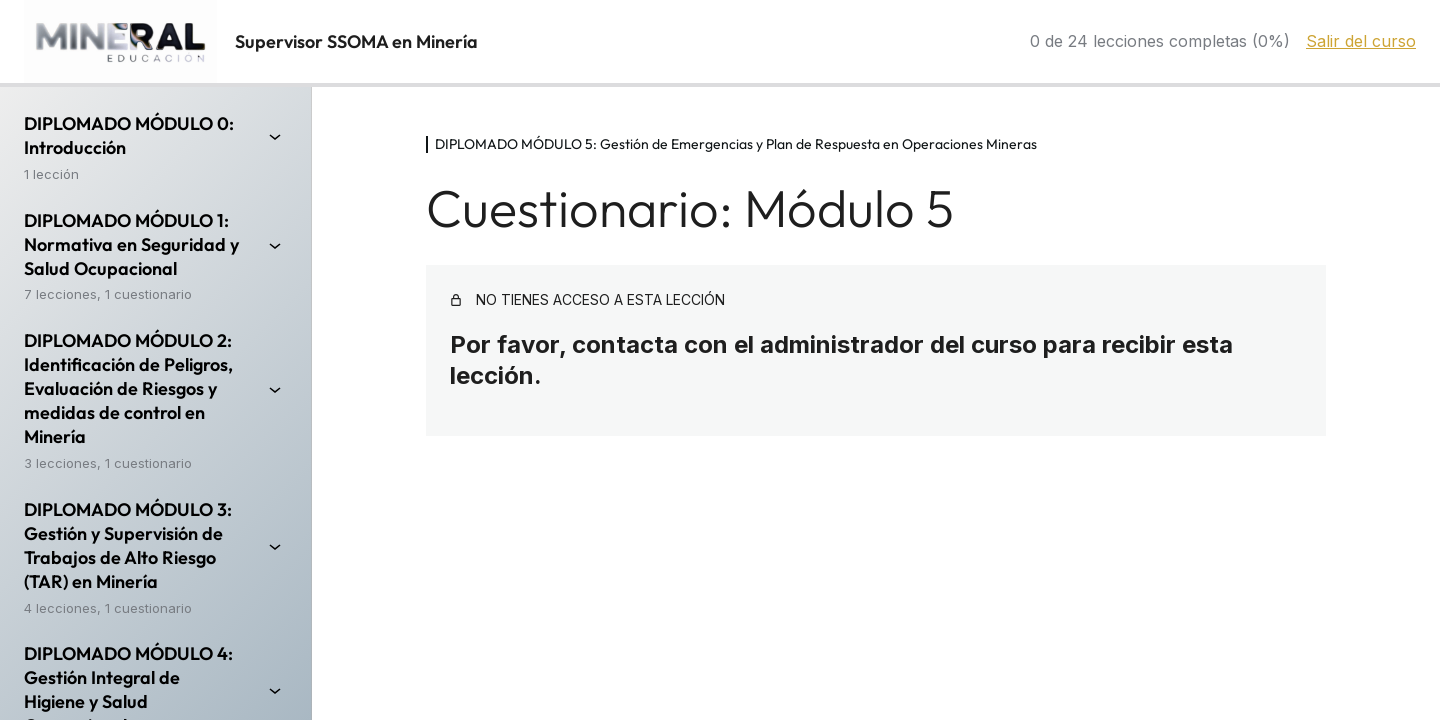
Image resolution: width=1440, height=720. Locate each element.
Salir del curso (1361, 41)
